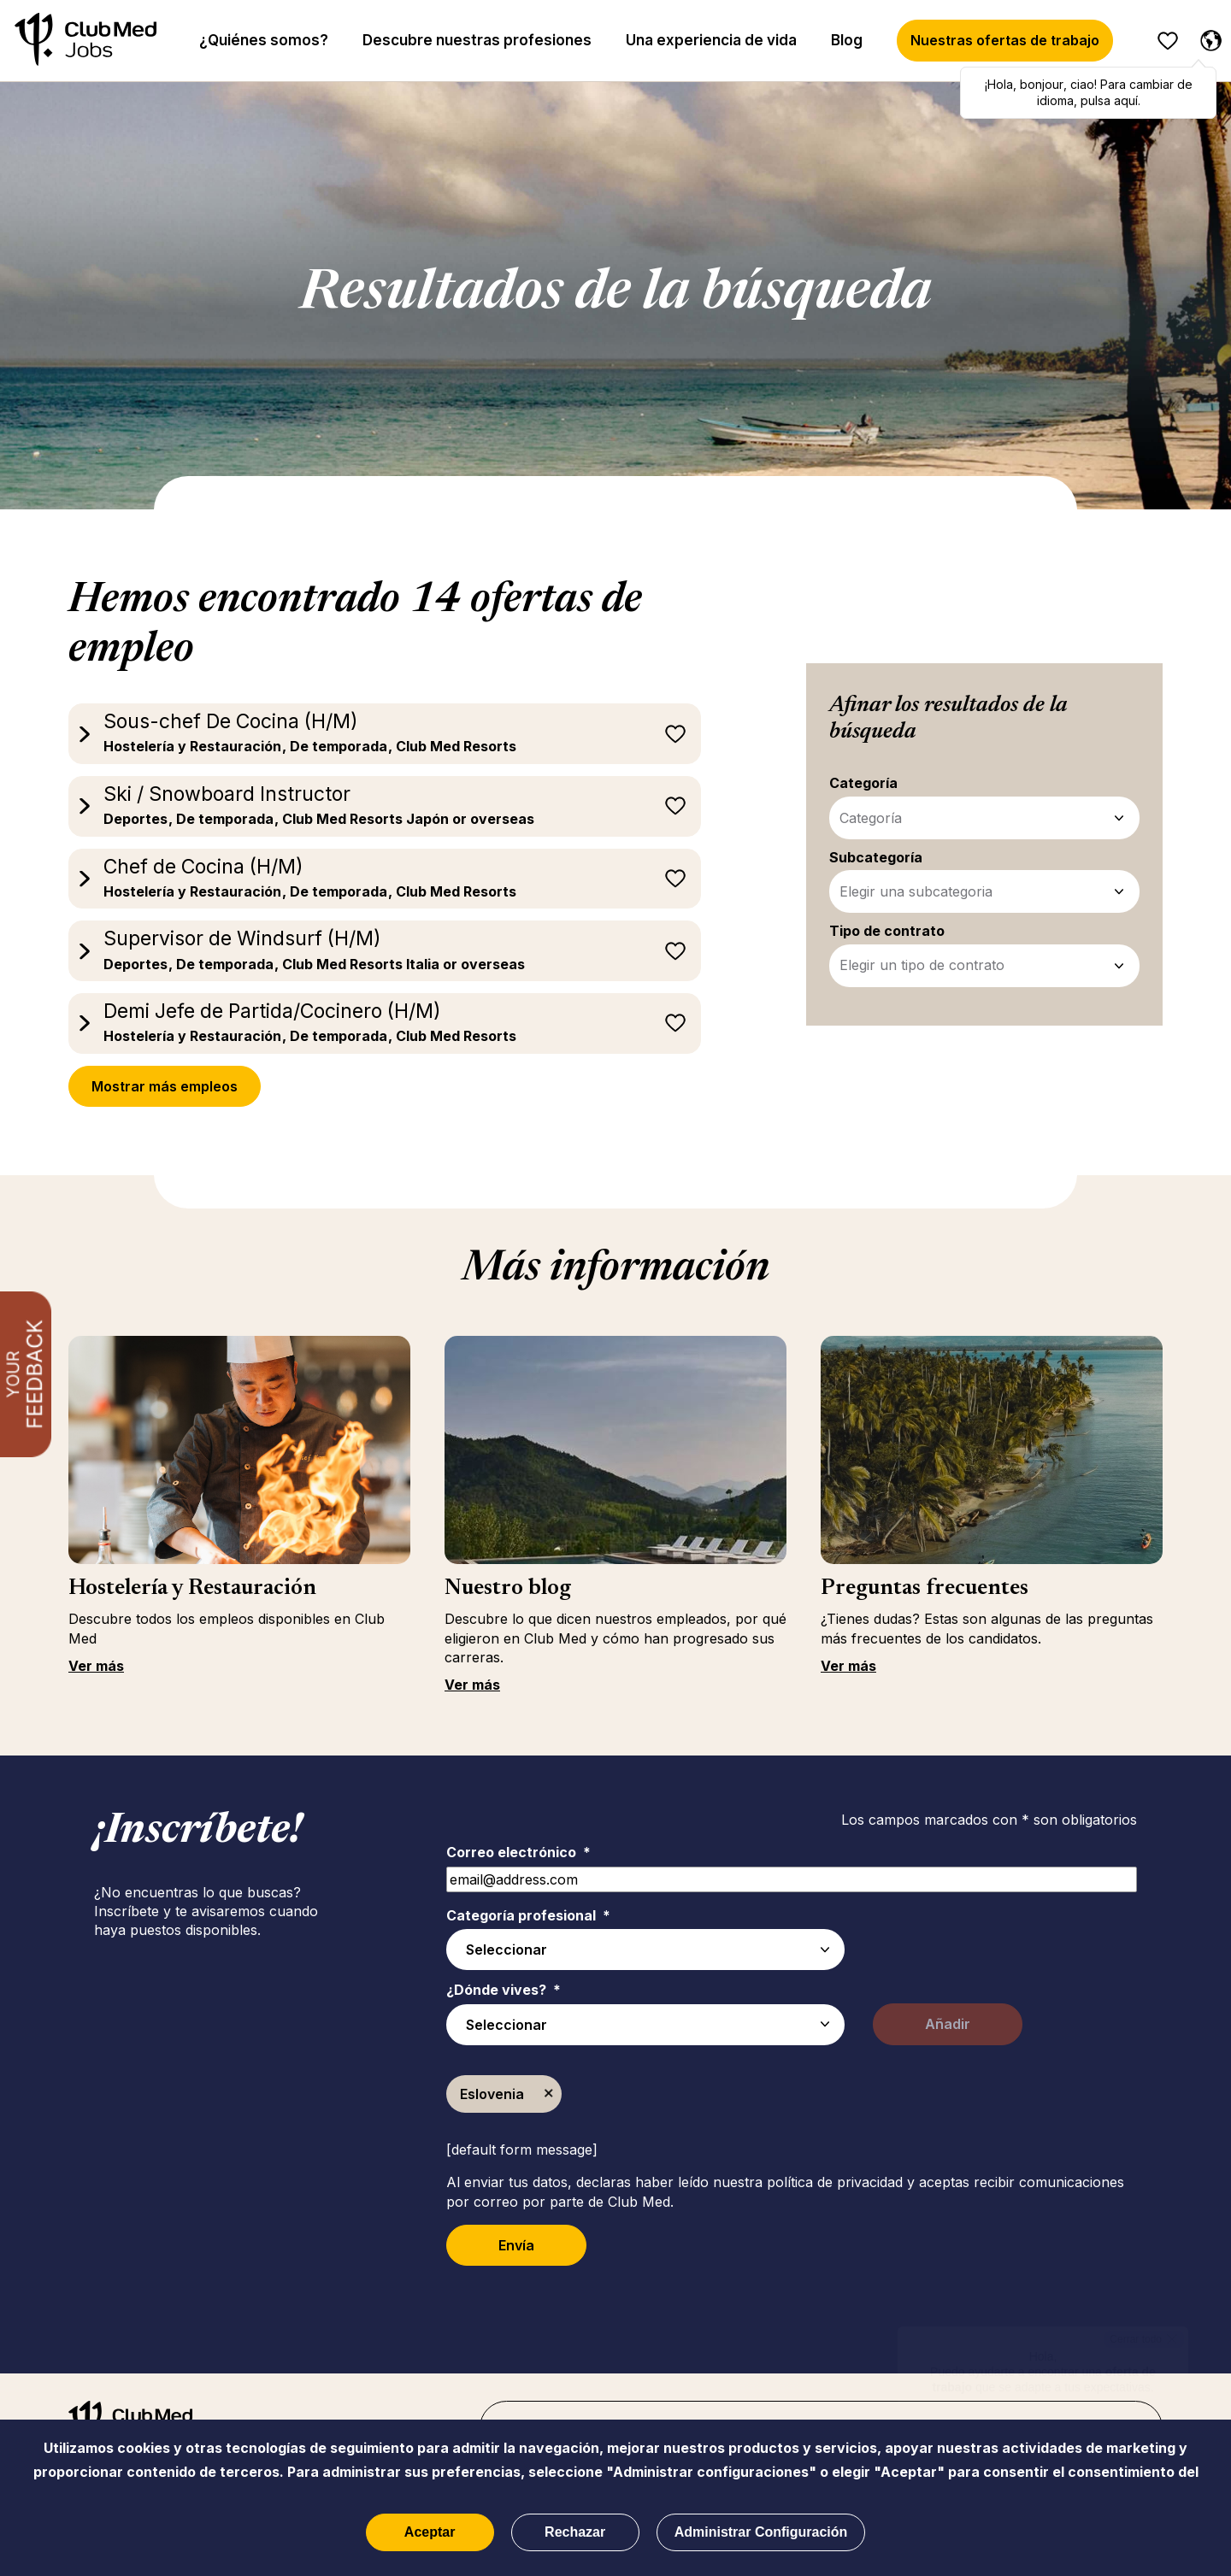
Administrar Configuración (761, 2532)
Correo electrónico (518, 1852)
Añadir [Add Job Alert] (947, 2023)
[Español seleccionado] (1207, 37)
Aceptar (430, 2532)
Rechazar (575, 2532)
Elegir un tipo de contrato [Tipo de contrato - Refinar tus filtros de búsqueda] (921, 964)
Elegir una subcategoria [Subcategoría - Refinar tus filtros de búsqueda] (915, 891)
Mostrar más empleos (164, 1086)
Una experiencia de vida (711, 40)
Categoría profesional (528, 1915)
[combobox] (645, 2024)
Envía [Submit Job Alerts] (516, 2245)
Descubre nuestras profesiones (477, 40)
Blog (847, 40)
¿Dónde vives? (503, 1989)
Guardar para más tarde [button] (675, 734)
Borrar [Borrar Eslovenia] (549, 2094)
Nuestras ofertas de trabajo (1004, 40)
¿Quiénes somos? (263, 40)
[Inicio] (85, 40)
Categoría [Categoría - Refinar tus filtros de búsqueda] (870, 817)
